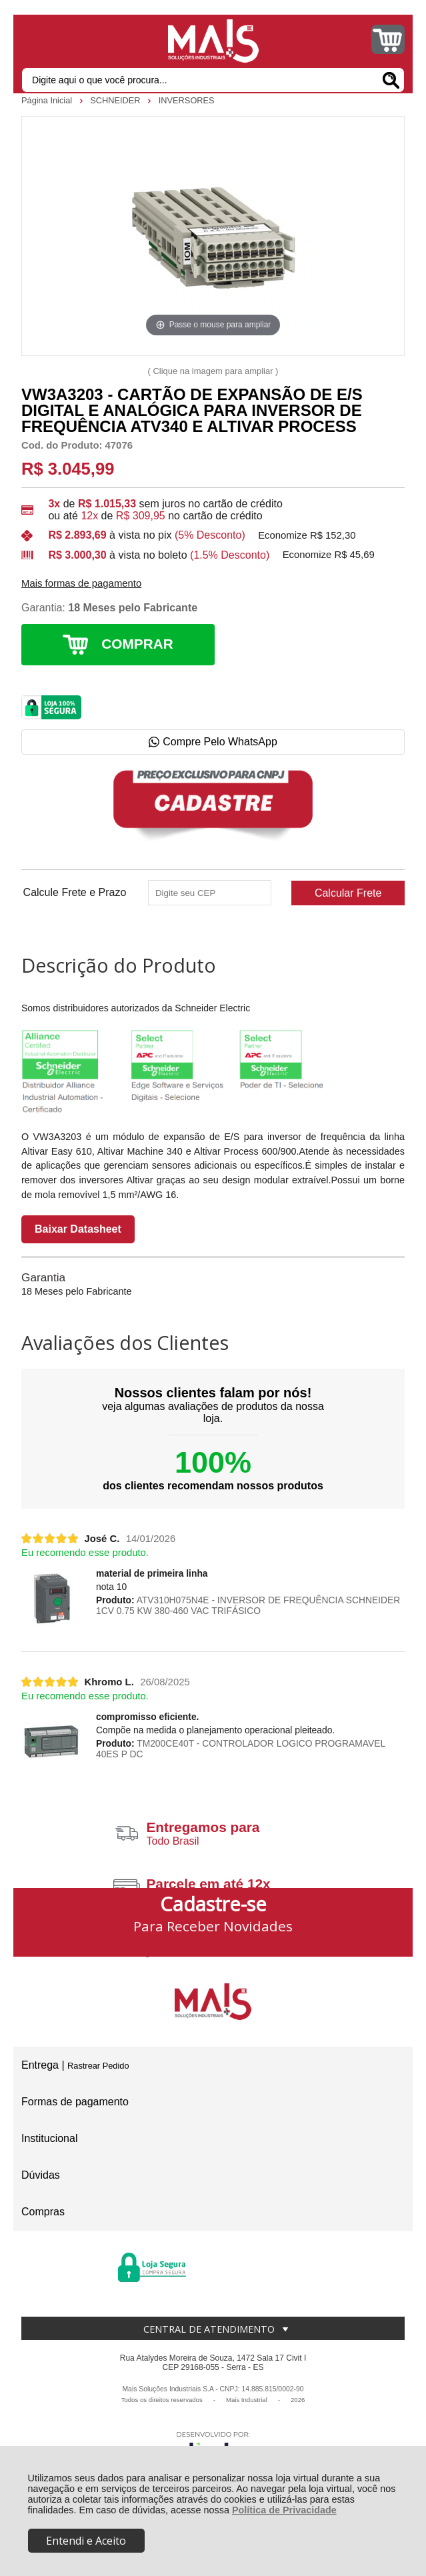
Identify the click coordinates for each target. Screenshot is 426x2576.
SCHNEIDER (116, 100)
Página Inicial (48, 100)
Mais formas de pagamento (81, 583)
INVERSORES (187, 100)
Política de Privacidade (284, 2510)
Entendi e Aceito (86, 2540)
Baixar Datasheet (78, 1229)
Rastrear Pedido (98, 2066)
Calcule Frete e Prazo (75, 892)
